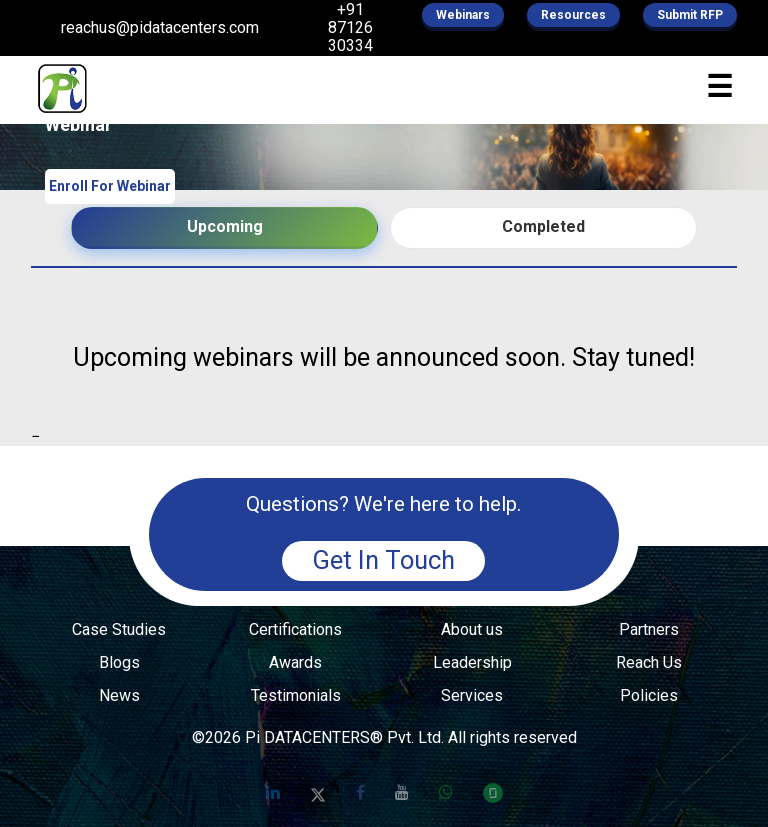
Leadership (472, 663)
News (119, 696)
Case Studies (119, 630)
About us (472, 630)
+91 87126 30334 (350, 28)
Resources (573, 15)
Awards (295, 663)
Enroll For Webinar (110, 186)
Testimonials (296, 696)
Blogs (119, 663)
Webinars (463, 15)
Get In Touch (383, 560)
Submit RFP (690, 15)
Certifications (295, 630)
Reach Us (649, 663)
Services (472, 696)
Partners (649, 630)
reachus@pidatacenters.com (160, 28)
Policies (649, 696)
